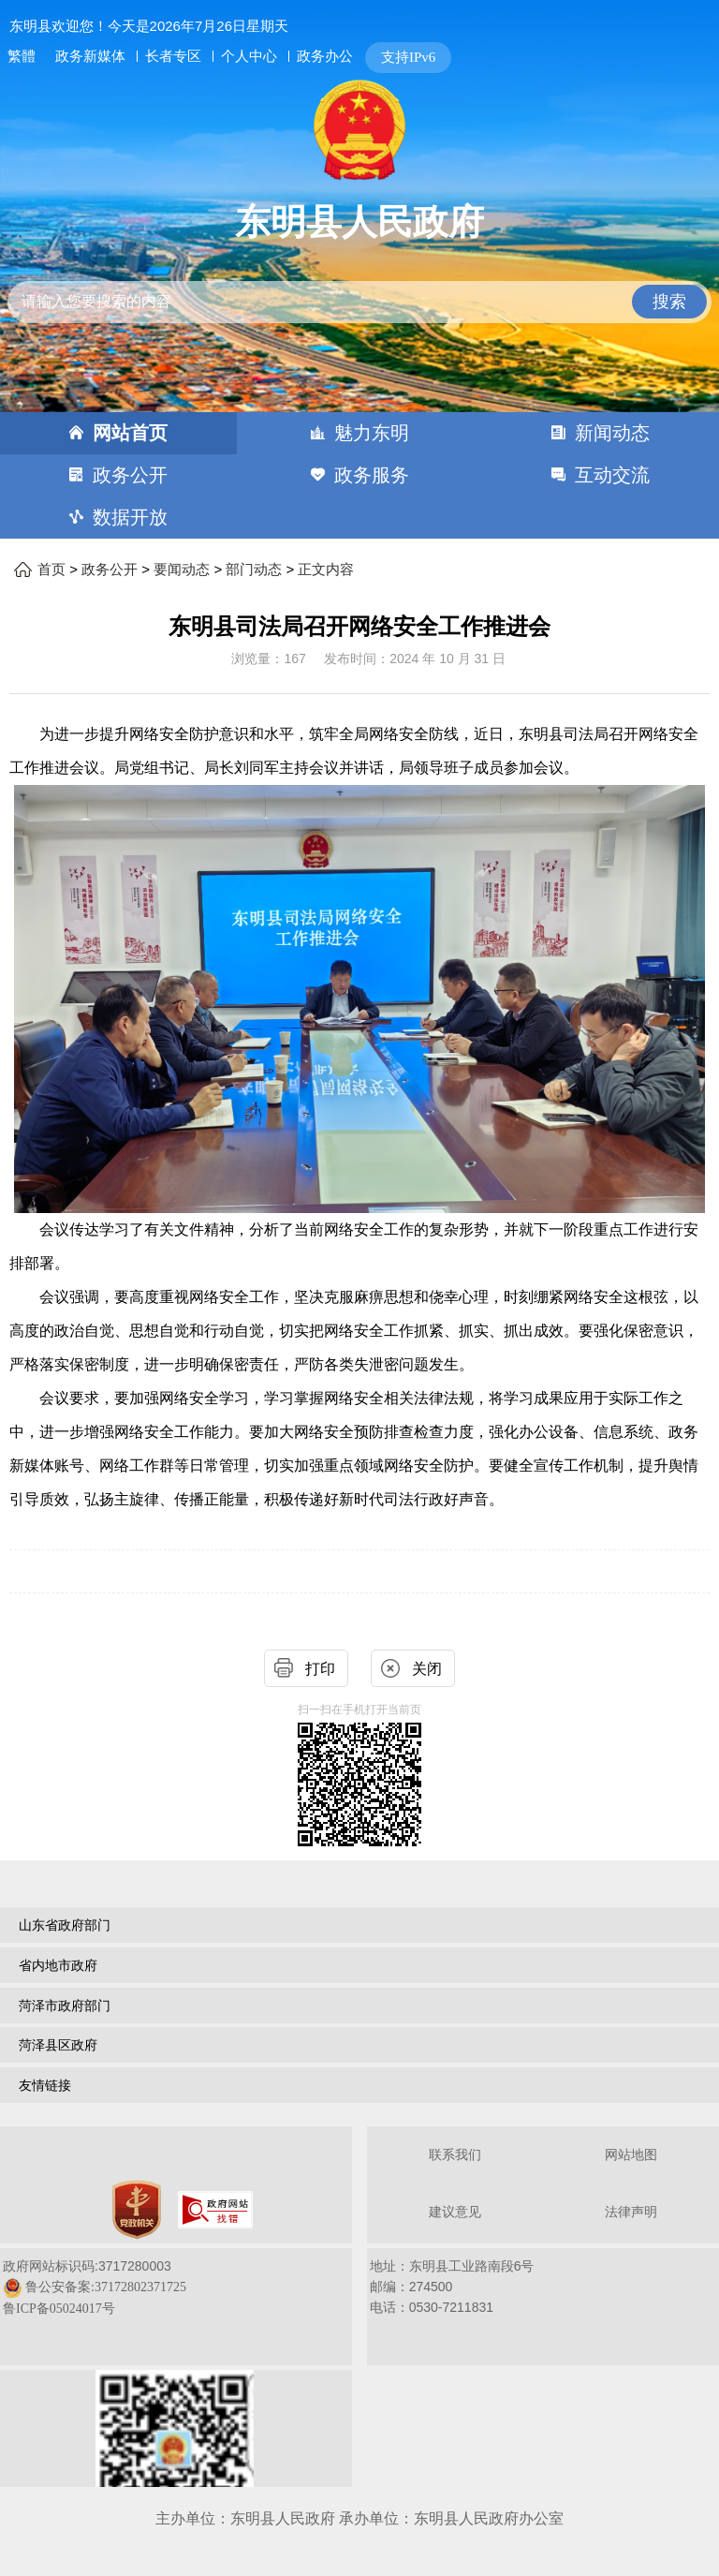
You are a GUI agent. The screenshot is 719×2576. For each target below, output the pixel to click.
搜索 (669, 301)
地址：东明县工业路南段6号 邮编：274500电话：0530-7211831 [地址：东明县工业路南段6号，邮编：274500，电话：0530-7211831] (452, 2286)
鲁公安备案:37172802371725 (105, 2287)
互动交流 (612, 475)
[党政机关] (136, 2209)
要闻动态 (182, 569)
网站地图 (631, 2155)
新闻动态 (612, 432)
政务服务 (371, 475)
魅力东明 (371, 432)
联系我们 (455, 2155)
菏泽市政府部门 (64, 2005)
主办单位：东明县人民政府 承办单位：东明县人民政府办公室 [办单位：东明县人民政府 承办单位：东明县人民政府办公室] (359, 2518)
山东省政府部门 (64, 1924)
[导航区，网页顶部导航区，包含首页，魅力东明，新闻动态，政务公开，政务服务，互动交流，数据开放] (359, 475)
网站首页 (130, 432)
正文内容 (326, 569)
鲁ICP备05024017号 (59, 2309)
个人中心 (249, 56)
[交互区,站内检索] (359, 286)
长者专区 (173, 56)
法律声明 (631, 2212)
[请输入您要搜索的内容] (359, 302)
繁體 (21, 56)
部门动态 (254, 569)
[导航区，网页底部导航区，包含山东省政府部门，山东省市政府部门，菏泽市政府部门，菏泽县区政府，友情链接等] (359, 2007)
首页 (51, 569)
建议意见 (455, 2212)
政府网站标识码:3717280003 (94, 2287)
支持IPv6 (408, 57)
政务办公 (325, 56)
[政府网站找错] (215, 2209)
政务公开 (130, 475)
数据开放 (130, 517)
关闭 (427, 1669)
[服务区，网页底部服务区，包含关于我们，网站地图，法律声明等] (359, 2308)
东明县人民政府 (359, 222)
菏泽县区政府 (58, 2044)
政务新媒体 (90, 56)
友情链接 (45, 2085)
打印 (320, 1669)
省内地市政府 (58, 1965)
